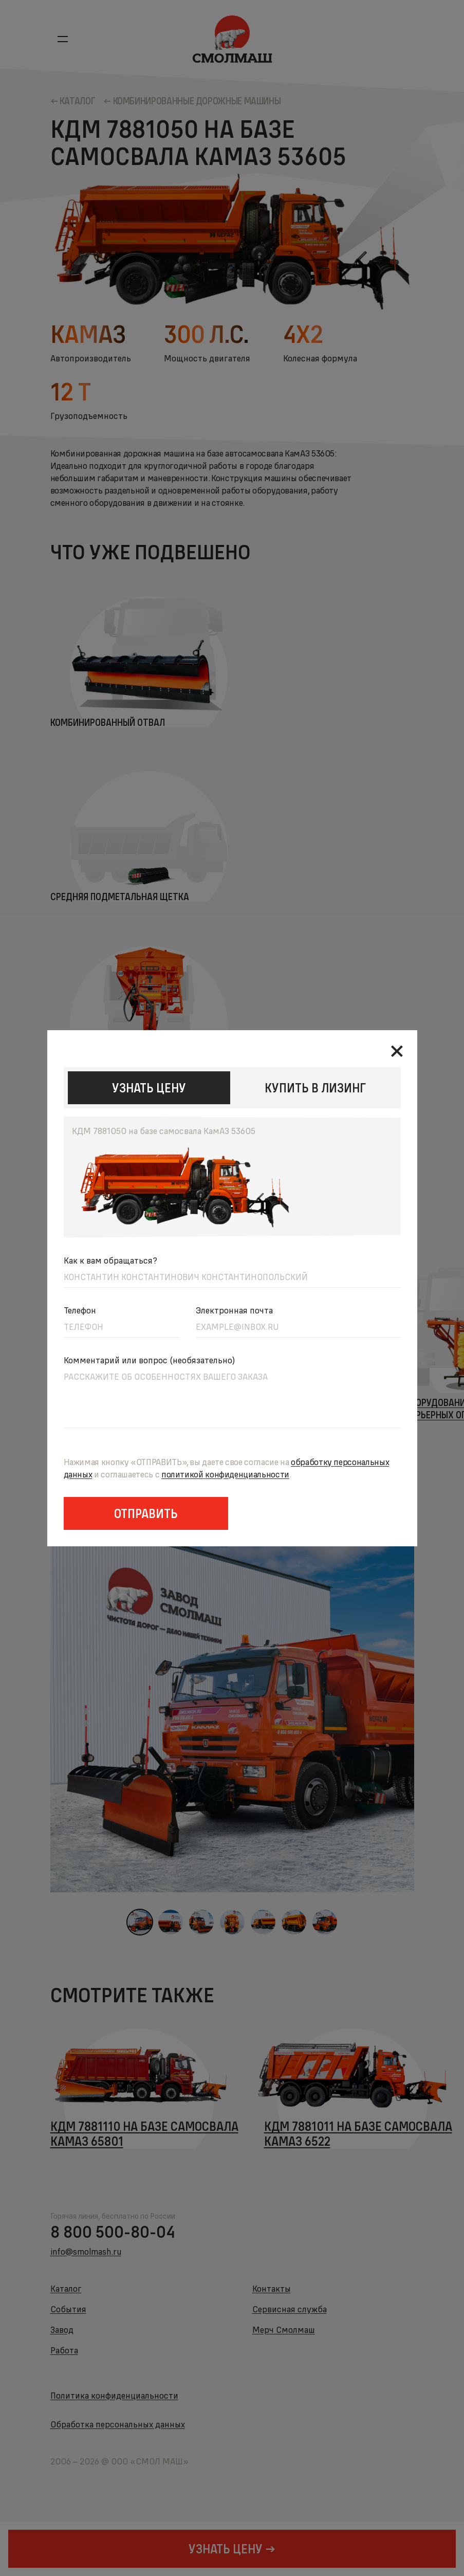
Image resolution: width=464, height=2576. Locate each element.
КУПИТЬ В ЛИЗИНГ (315, 1087)
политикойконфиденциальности (225, 1474)
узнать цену (149, 1087)
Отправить (146, 1513)
